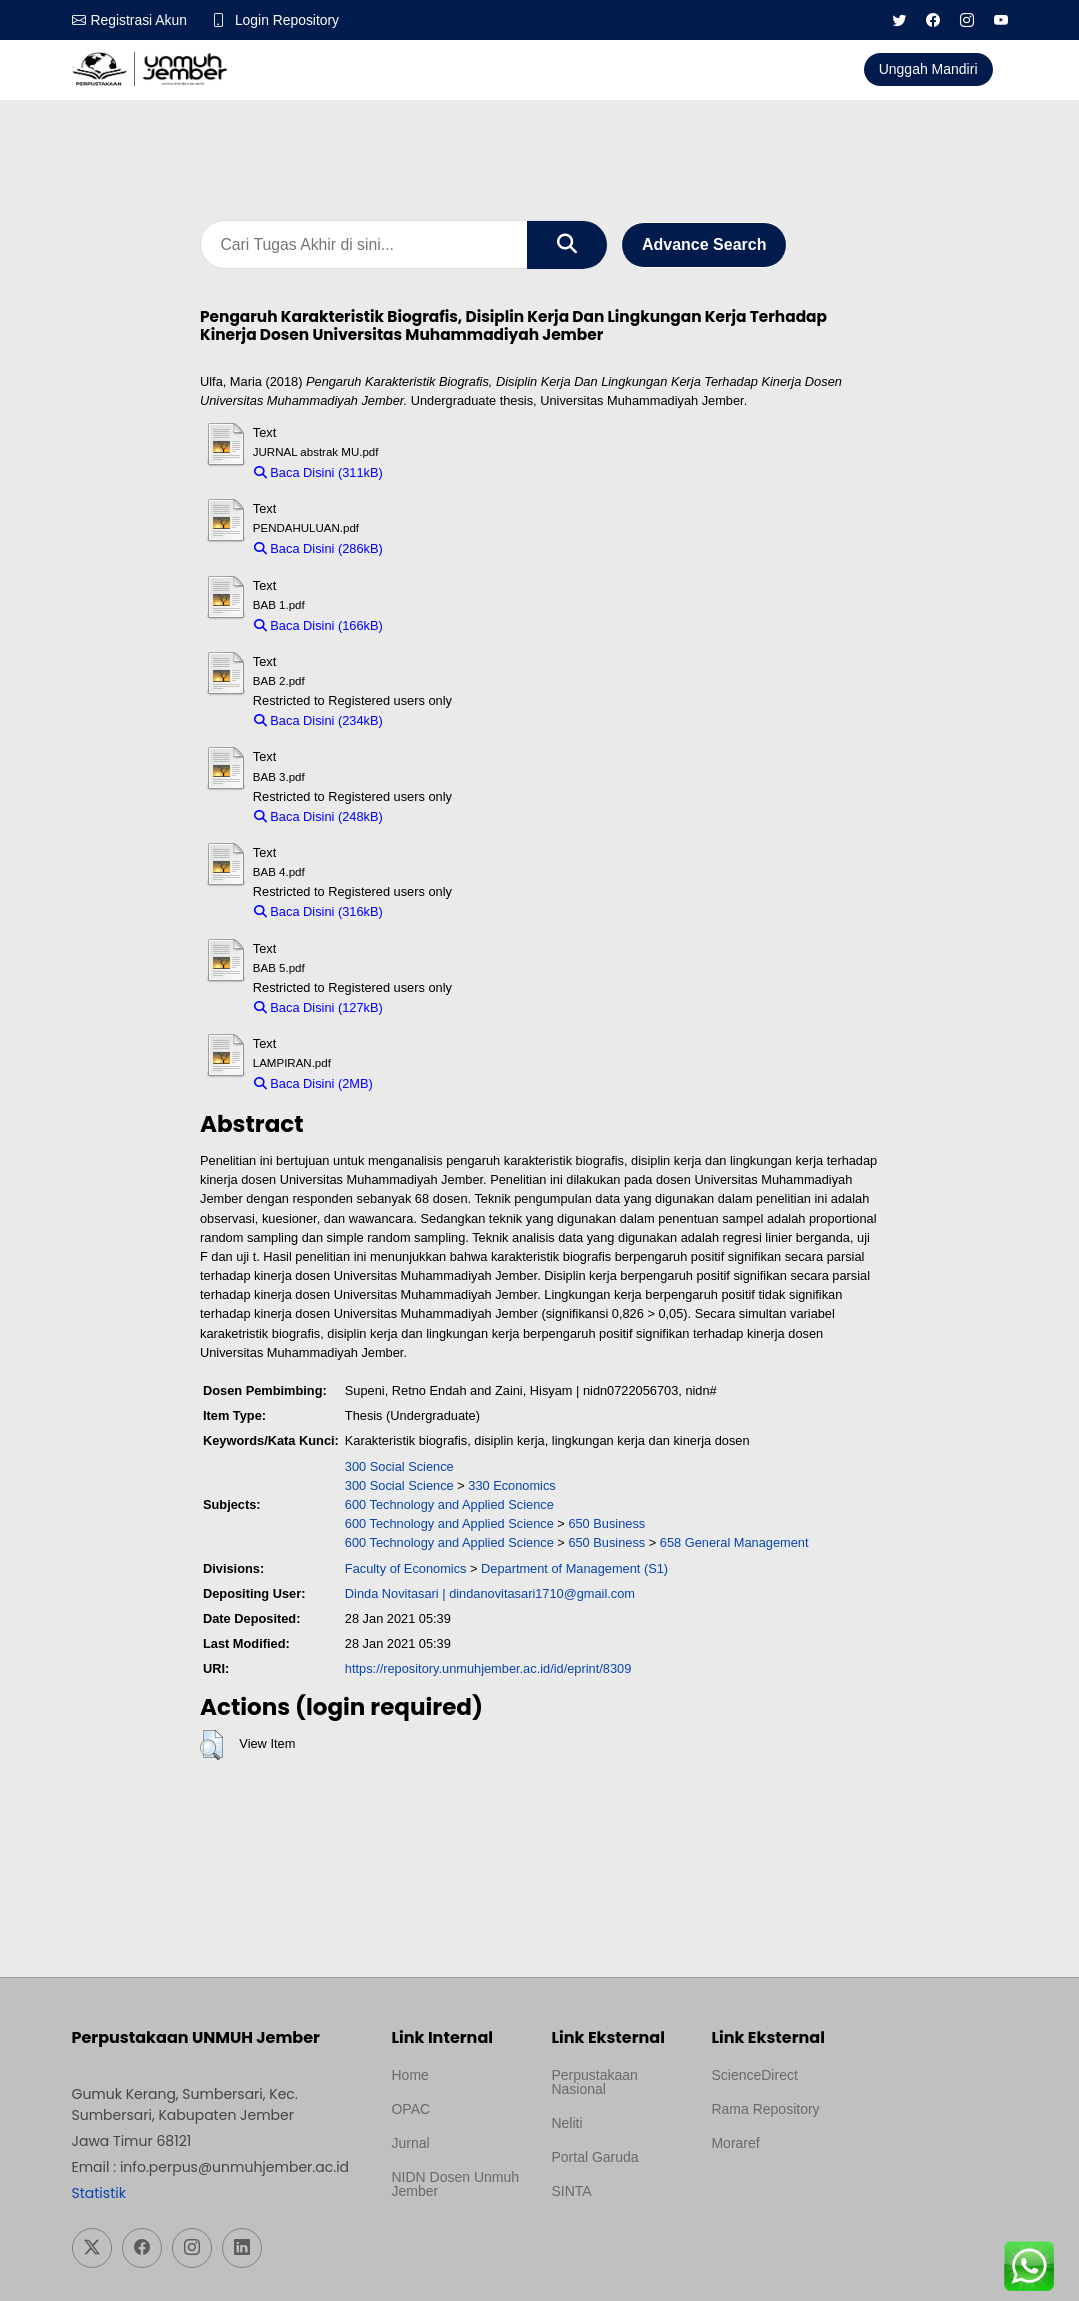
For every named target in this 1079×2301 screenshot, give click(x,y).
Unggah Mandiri (928, 69)
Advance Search (704, 244)
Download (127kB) (444, 1008)
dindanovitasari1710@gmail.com (542, 1594)
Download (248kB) (444, 817)
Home (409, 2075)
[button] (211, 1746)
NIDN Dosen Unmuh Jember (455, 2184)
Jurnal (410, 2143)
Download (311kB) (444, 473)
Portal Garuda (594, 2157)
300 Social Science (399, 1466)
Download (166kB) (444, 626)
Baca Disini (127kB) (318, 1008)
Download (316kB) (444, 912)
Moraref (735, 2143)
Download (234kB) (444, 721)
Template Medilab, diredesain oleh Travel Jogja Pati (608, 2239)
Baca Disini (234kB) (318, 721)
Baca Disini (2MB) (313, 1084)
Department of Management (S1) (574, 1568)
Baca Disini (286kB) (318, 549)
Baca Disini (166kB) (318, 626)
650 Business (606, 1524)
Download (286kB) (444, 549)
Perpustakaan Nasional (594, 2082)
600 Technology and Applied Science (449, 1505)
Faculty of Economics (406, 1568)
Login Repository (288, 20)
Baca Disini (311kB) (318, 473)
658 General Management (734, 1543)
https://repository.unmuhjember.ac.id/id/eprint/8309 (488, 1669)
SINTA (571, 2191)
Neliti (566, 2123)
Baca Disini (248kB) (318, 817)
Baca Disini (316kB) (318, 912)
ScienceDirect (754, 2075)
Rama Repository (765, 2109)
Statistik (99, 2193)
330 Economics (512, 1486)
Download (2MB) (429, 1084)
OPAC (410, 2109)
